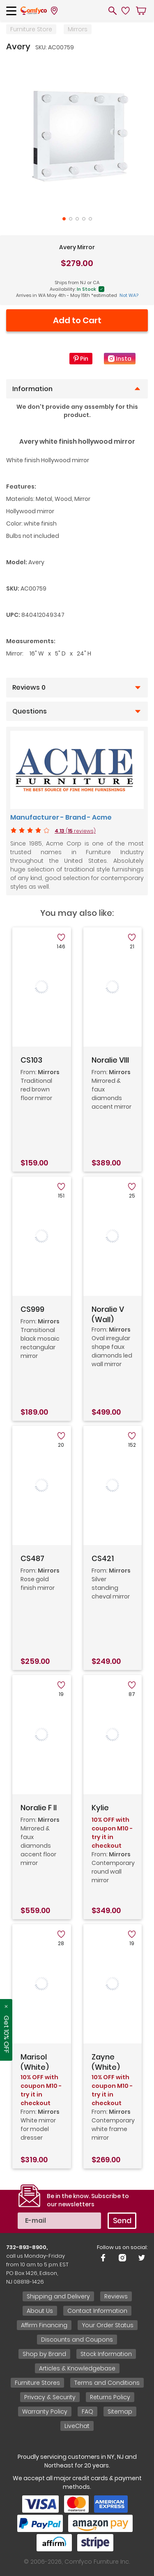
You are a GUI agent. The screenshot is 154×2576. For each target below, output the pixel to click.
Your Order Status (107, 2325)
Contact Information (97, 2311)
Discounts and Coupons (77, 2339)
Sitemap (120, 2411)
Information (32, 389)
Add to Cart (77, 320)
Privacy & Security (50, 2397)
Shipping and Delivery (58, 2296)
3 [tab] (77, 218)
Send (122, 2220)
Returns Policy (110, 2397)
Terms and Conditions (107, 2383)
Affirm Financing (44, 2325)
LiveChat (77, 2426)
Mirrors (77, 29)
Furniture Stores (37, 2383)
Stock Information (106, 2354)
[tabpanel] (77, 134)
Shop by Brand (44, 2354)
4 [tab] (83, 218)
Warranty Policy (44, 2411)
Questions (29, 711)
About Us (40, 2311)
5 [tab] (90, 218)
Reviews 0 (29, 687)
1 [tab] (64, 218)
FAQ (87, 2411)
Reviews (116, 2296)
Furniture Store (31, 29)
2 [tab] (70, 218)
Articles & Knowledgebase (77, 2368)
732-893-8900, (27, 2247)
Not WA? (129, 295)
